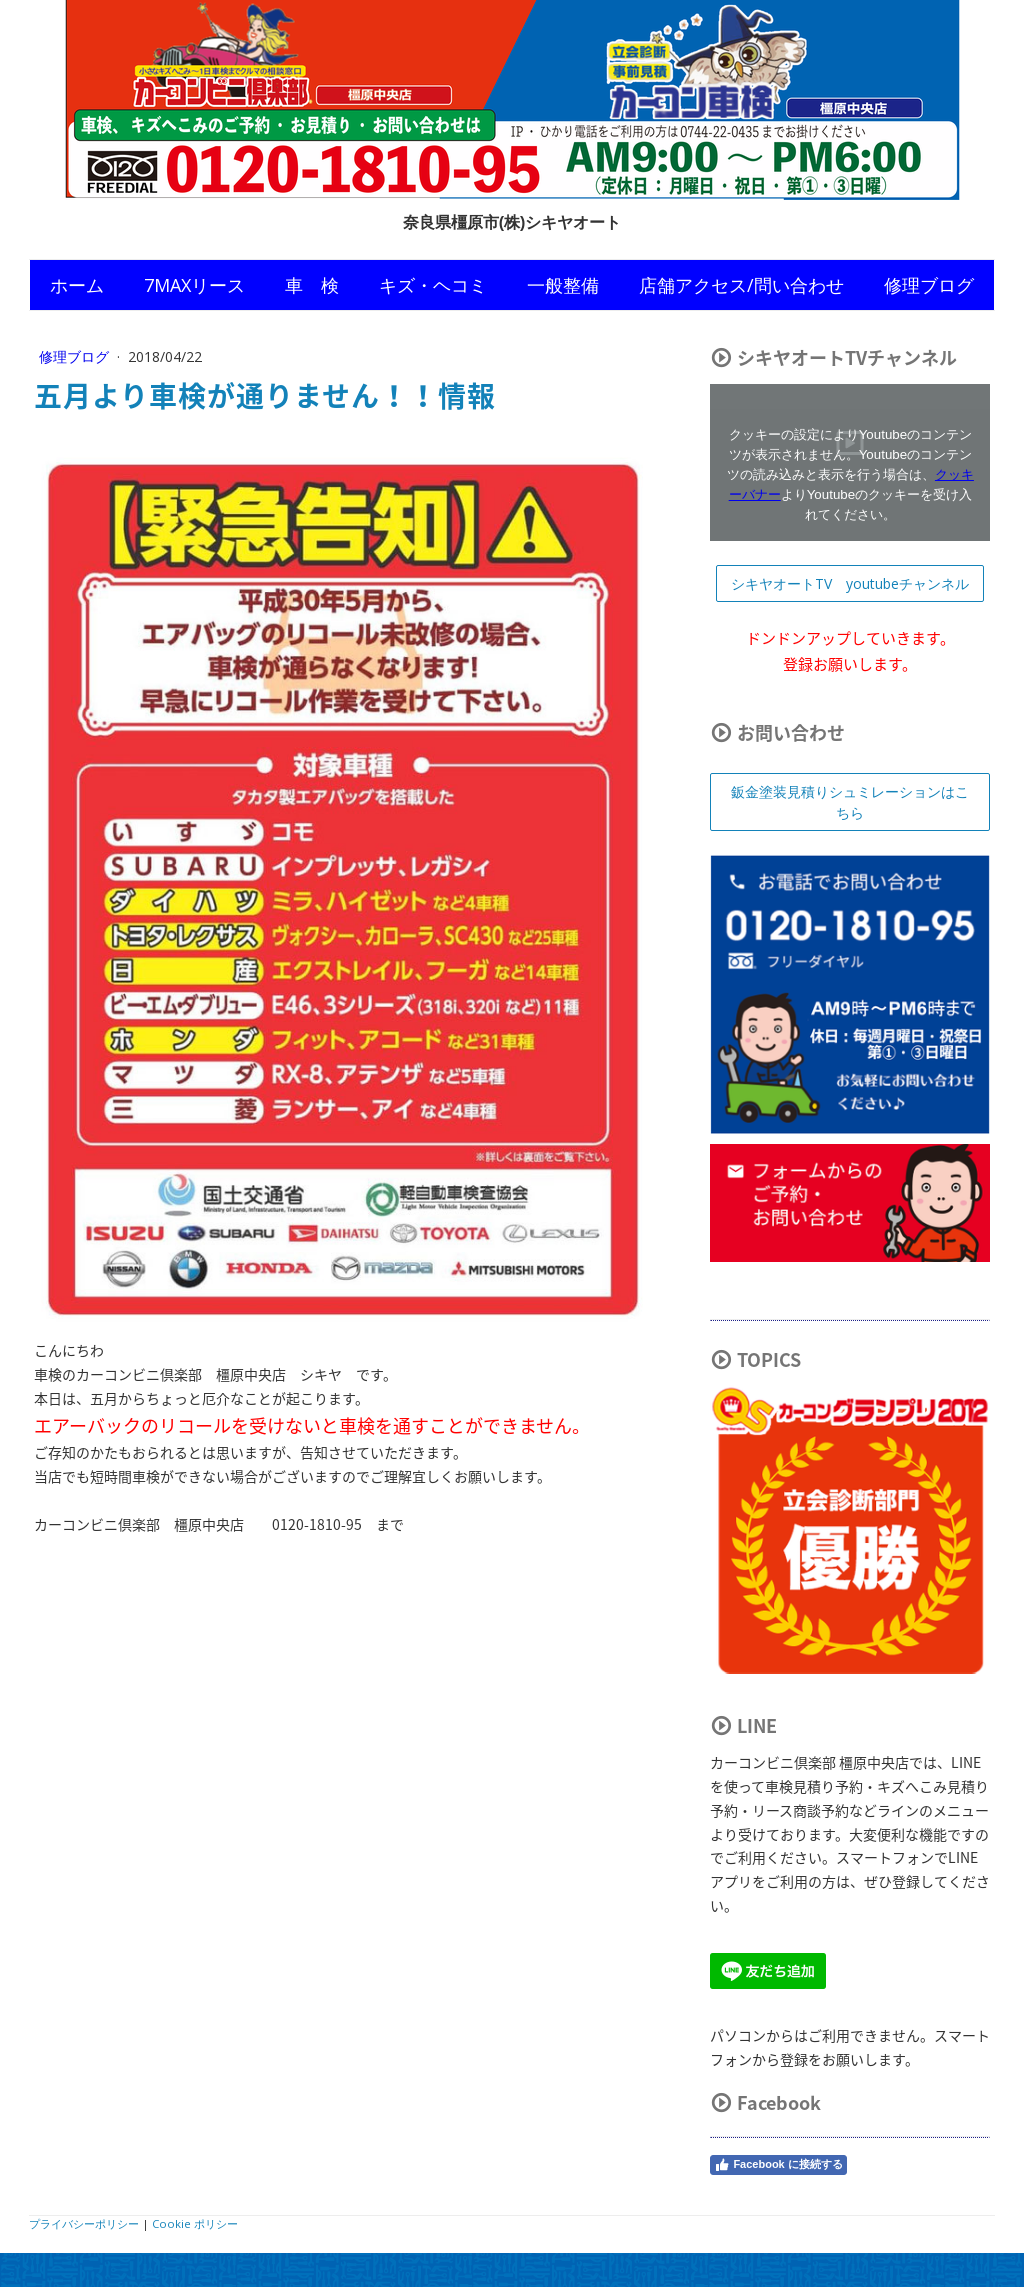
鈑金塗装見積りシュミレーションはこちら (850, 802)
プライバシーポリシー (84, 2223)
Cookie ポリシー (195, 2223)
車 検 (312, 285)
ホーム (77, 285)
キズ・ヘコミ (433, 285)
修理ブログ (929, 285)
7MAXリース (194, 285)
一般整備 (563, 285)
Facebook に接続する (778, 2165)
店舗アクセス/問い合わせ (741, 285)
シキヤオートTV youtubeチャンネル (850, 583)
